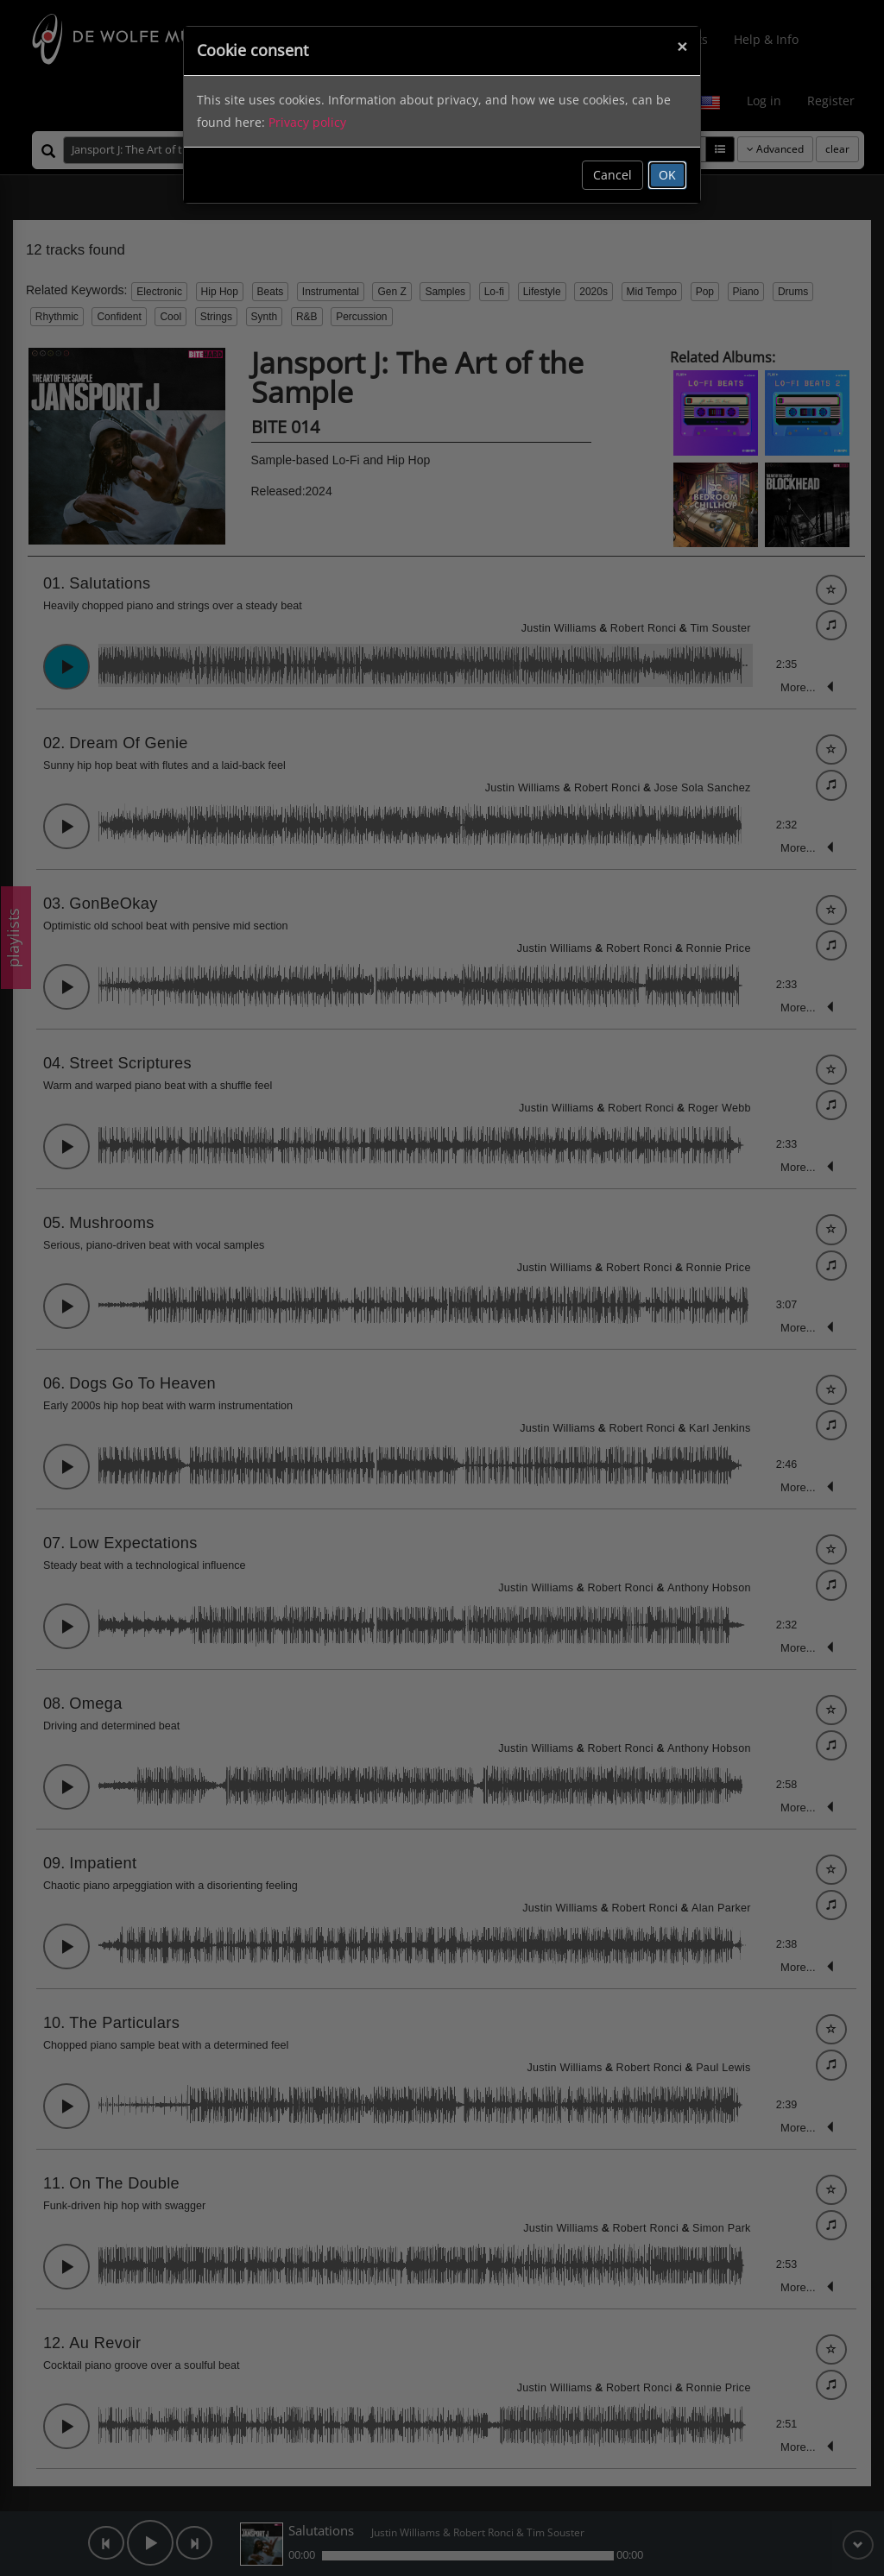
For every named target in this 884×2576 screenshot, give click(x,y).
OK (667, 175)
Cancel (612, 175)
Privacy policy (307, 122)
